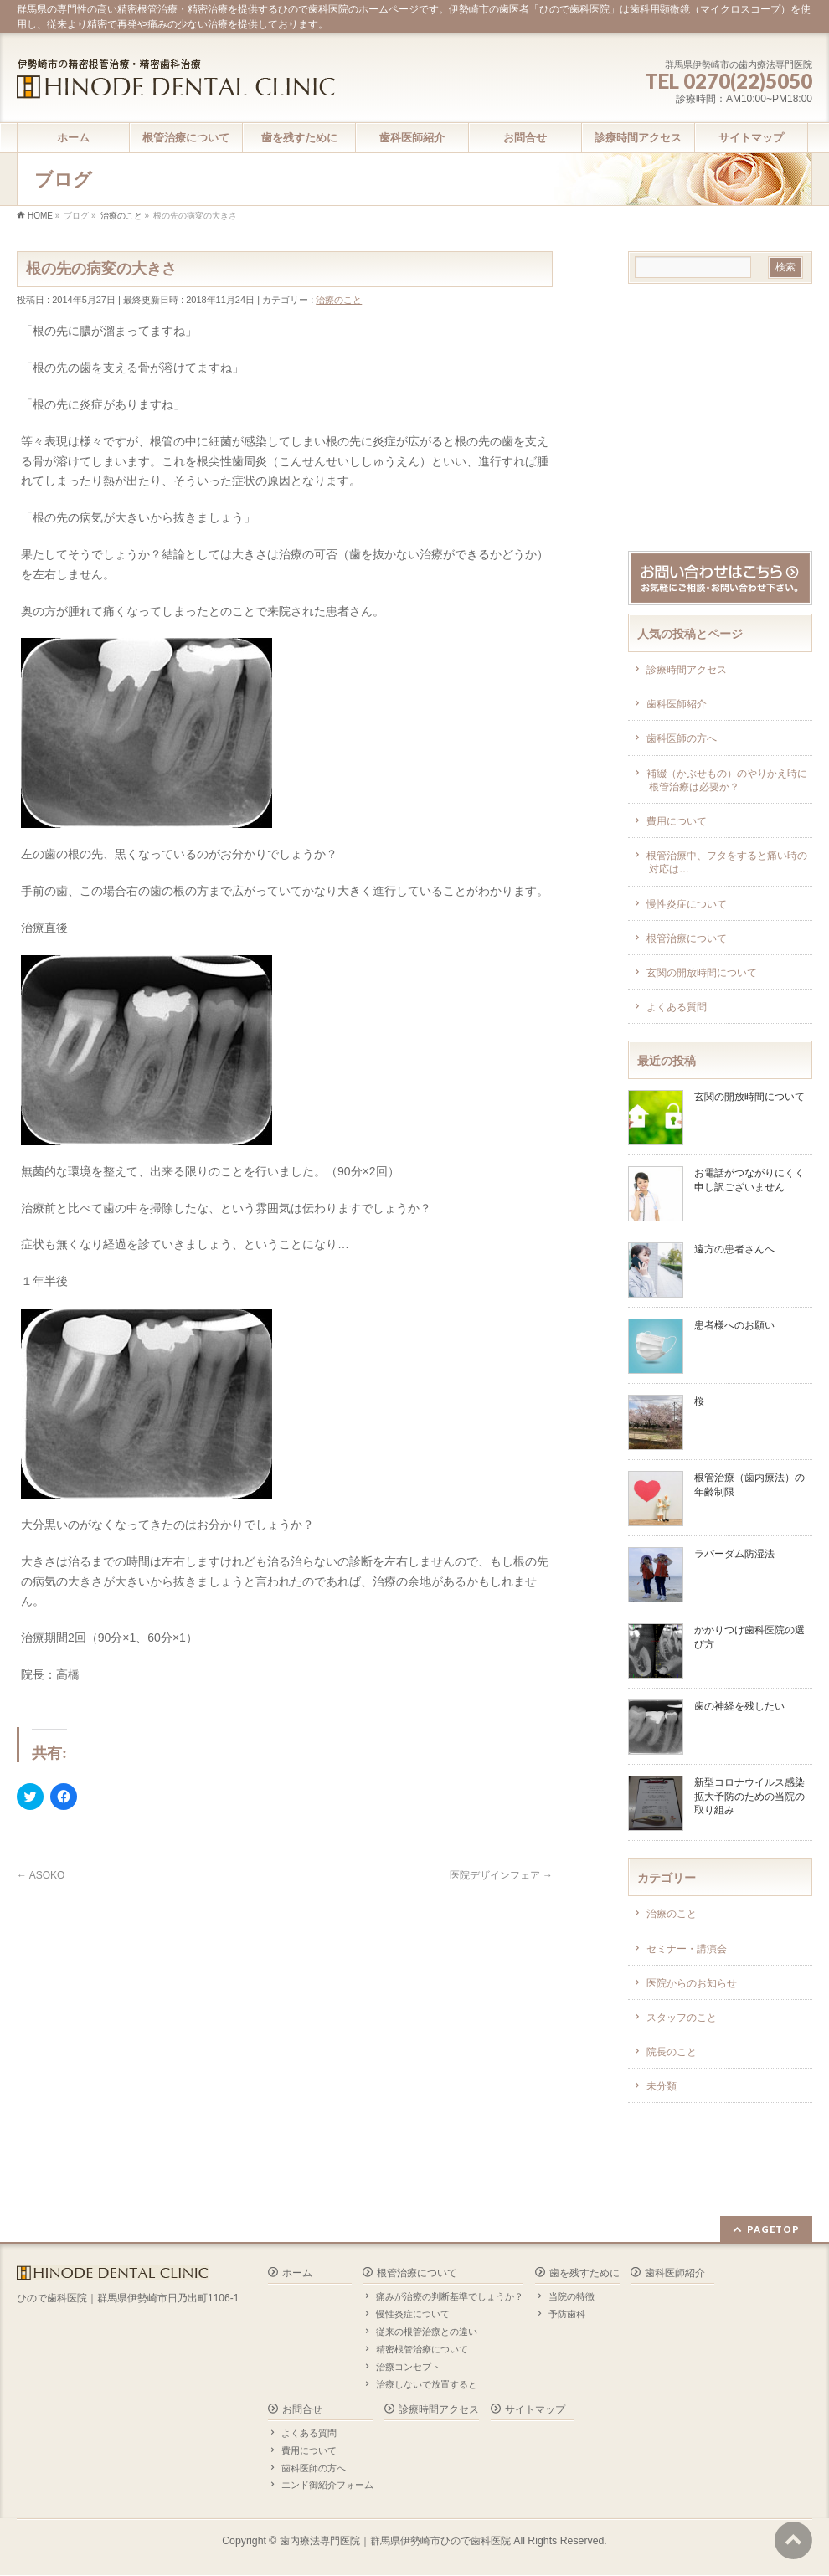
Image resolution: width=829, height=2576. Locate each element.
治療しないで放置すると (426, 2384)
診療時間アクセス (686, 670)
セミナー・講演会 (686, 1949)
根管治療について (686, 938)
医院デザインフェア (501, 1875)
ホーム (297, 2273)
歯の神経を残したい (739, 1706)
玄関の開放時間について (701, 973)
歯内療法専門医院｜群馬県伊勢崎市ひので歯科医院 (395, 2541)
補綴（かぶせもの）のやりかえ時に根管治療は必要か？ (726, 780)
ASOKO (40, 1875)
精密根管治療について (422, 2349)
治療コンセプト (408, 2367)
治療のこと (339, 300)
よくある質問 (676, 1007)
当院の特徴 (571, 2296)
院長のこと (671, 2052)
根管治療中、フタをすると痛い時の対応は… (726, 862)
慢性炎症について (686, 904)
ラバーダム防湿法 (734, 1554)
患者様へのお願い (734, 1325)
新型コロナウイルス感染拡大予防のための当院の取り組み (749, 1795)
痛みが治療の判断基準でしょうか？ (449, 2296)
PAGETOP (773, 2229)
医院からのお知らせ (691, 1983)
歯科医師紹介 (676, 704)
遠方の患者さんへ (734, 1249)
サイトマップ (535, 2409)
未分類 (661, 2086)
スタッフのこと (681, 2017)
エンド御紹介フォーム (327, 2485)
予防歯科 (566, 2314)
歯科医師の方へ (681, 738)
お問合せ (302, 2409)
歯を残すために (584, 2273)
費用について (676, 821)
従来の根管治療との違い (426, 2332)
